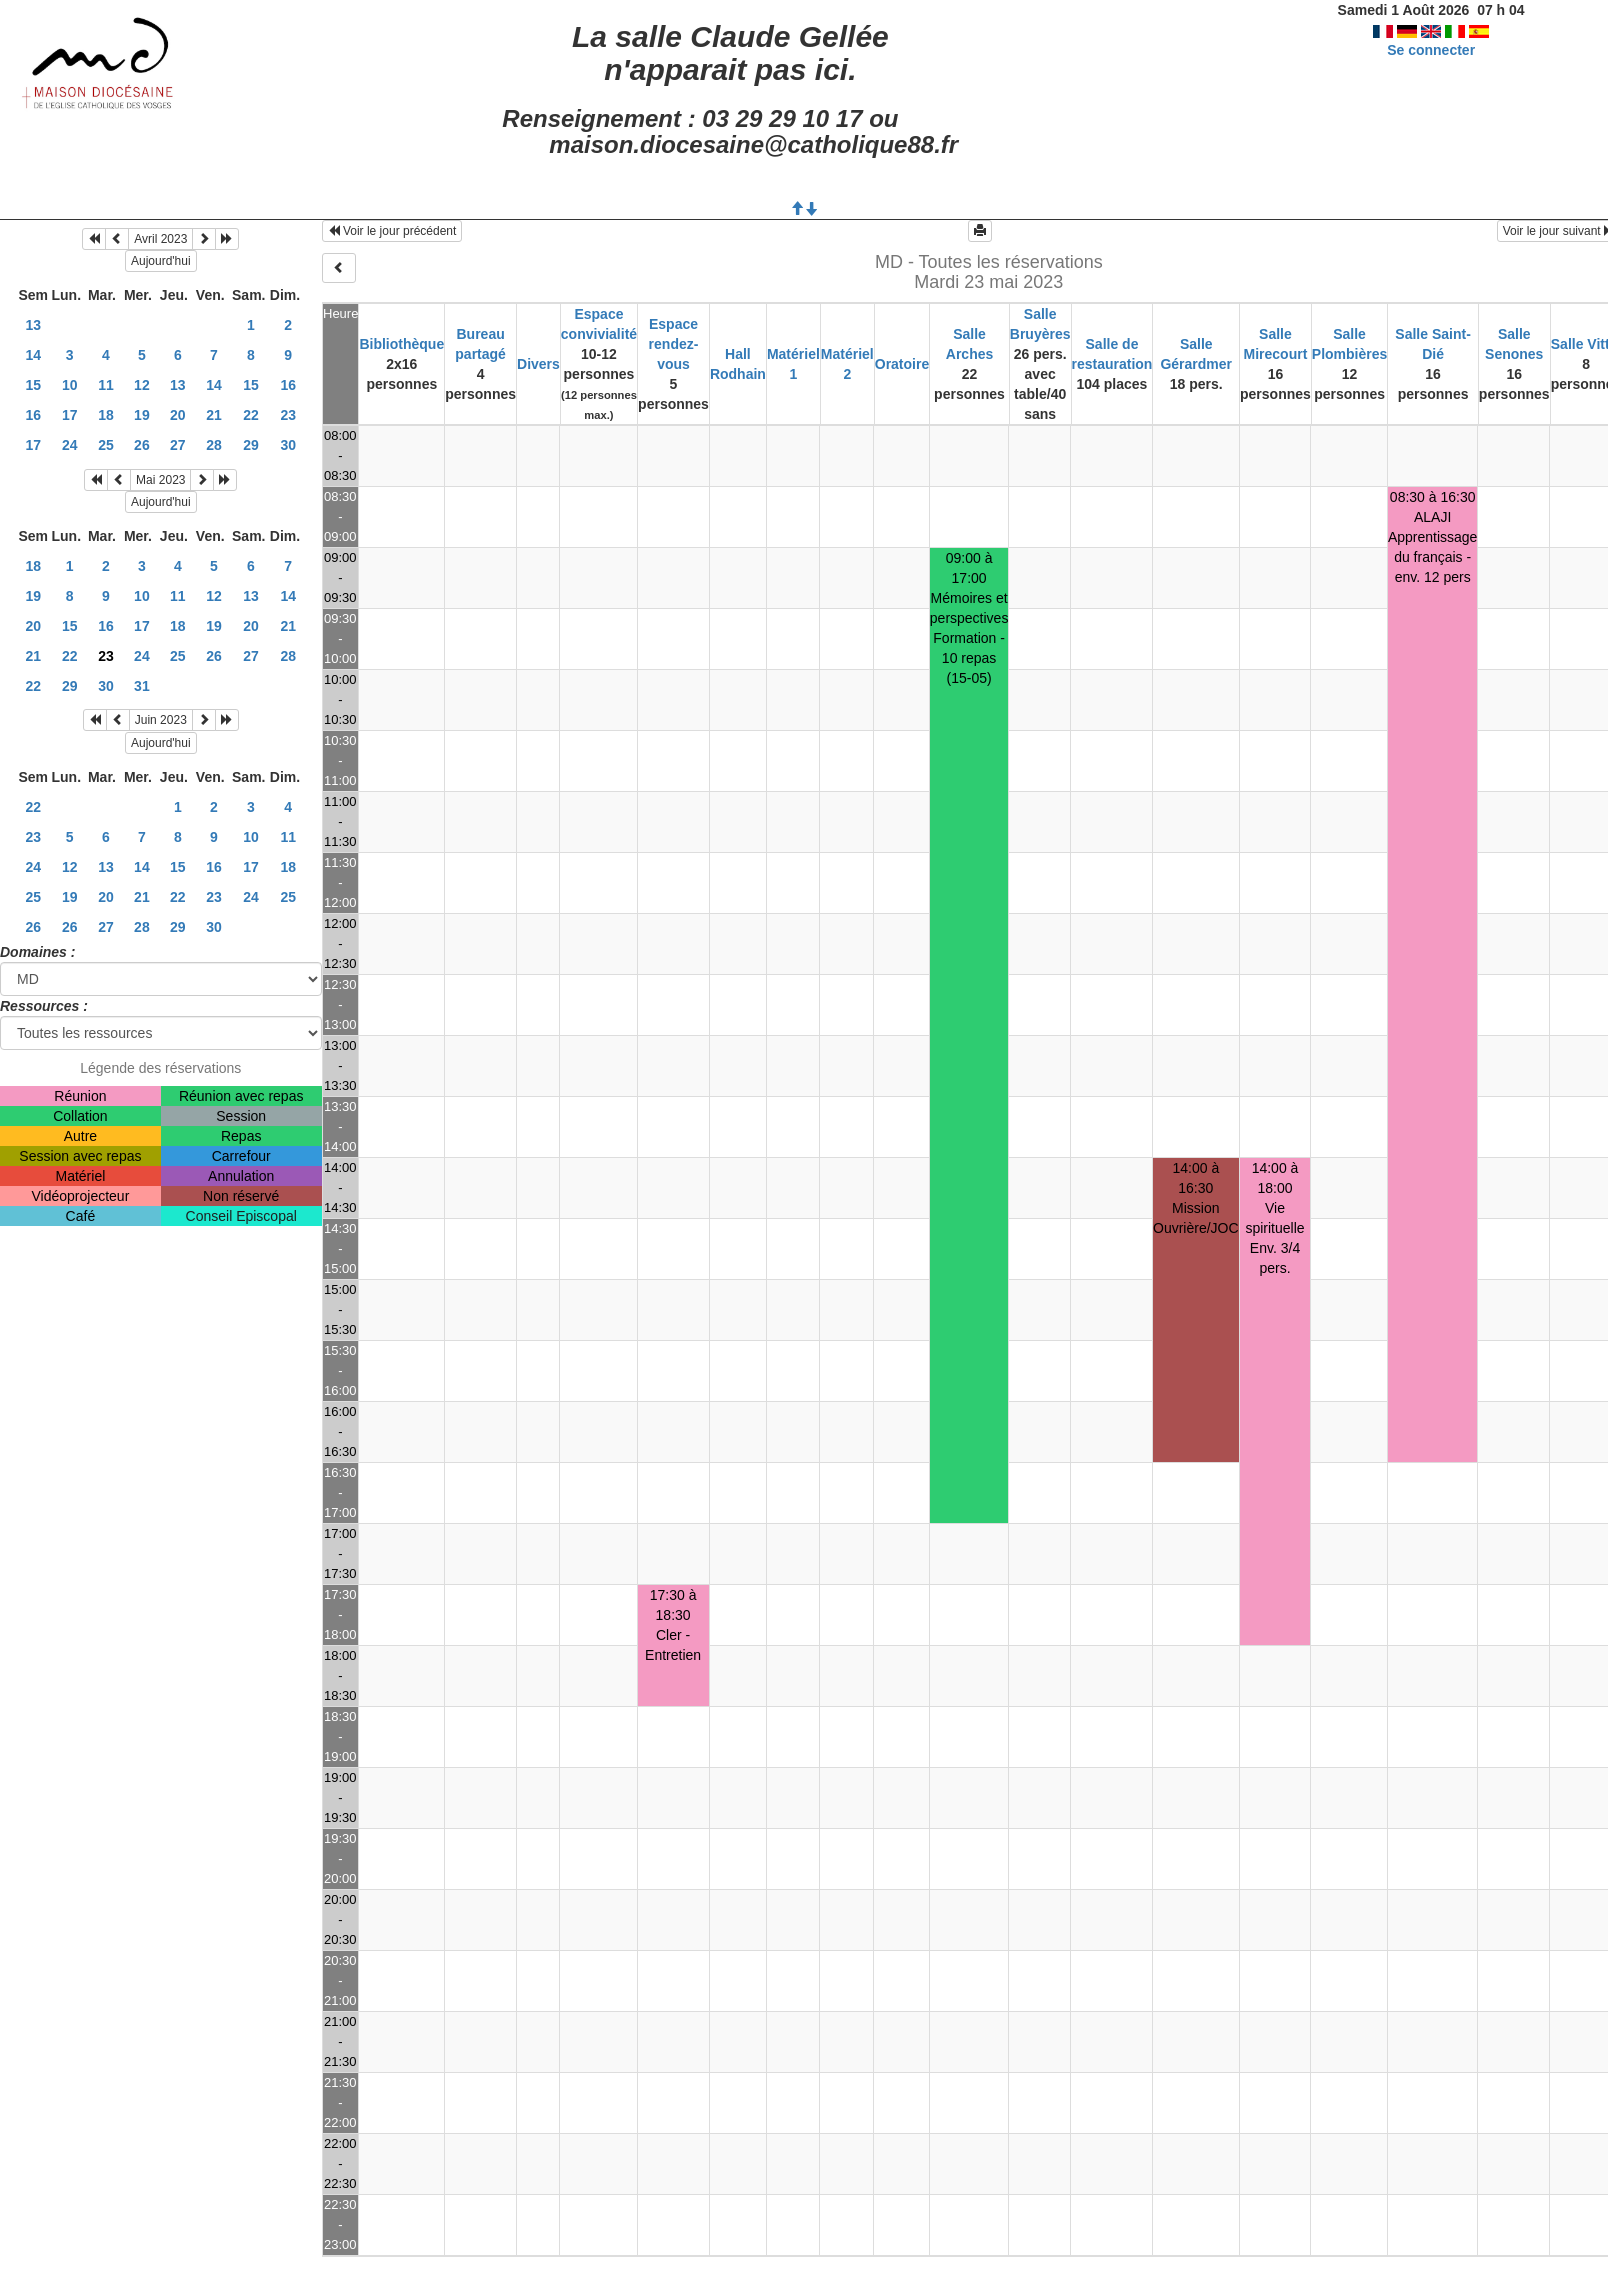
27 (178, 445)
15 (33, 385)
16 (288, 385)
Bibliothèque (401, 344)
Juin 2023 (161, 720)
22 (251, 415)
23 (288, 415)
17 (70, 415)
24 (70, 445)
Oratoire (902, 364)
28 (214, 445)
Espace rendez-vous (674, 344)
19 (142, 415)
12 (142, 385)
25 (106, 445)
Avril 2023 (160, 239)
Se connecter (1431, 50)
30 (288, 445)
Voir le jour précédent (392, 231)
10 (70, 385)
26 (142, 445)
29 (251, 445)
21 (214, 415)
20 (178, 415)
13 (33, 325)
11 (106, 385)
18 (106, 415)
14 (33, 355)
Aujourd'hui (161, 261)
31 (142, 686)
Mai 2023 (160, 480)
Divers (538, 364)
